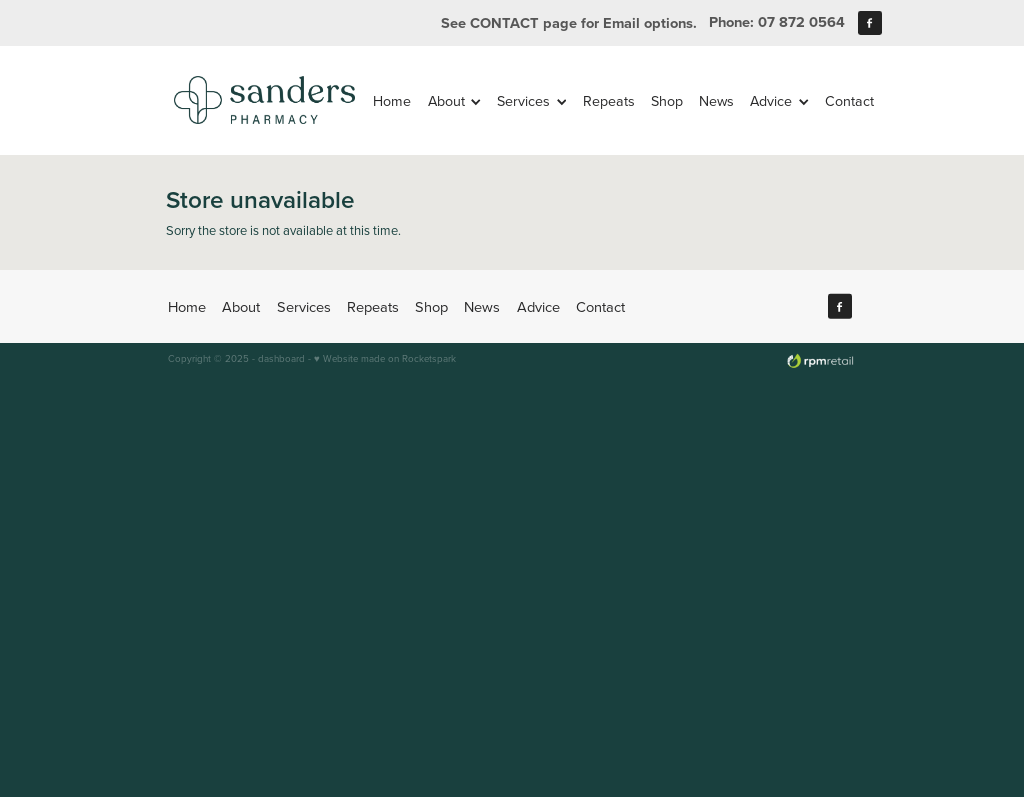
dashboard (281, 358)
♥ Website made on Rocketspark (385, 358)
